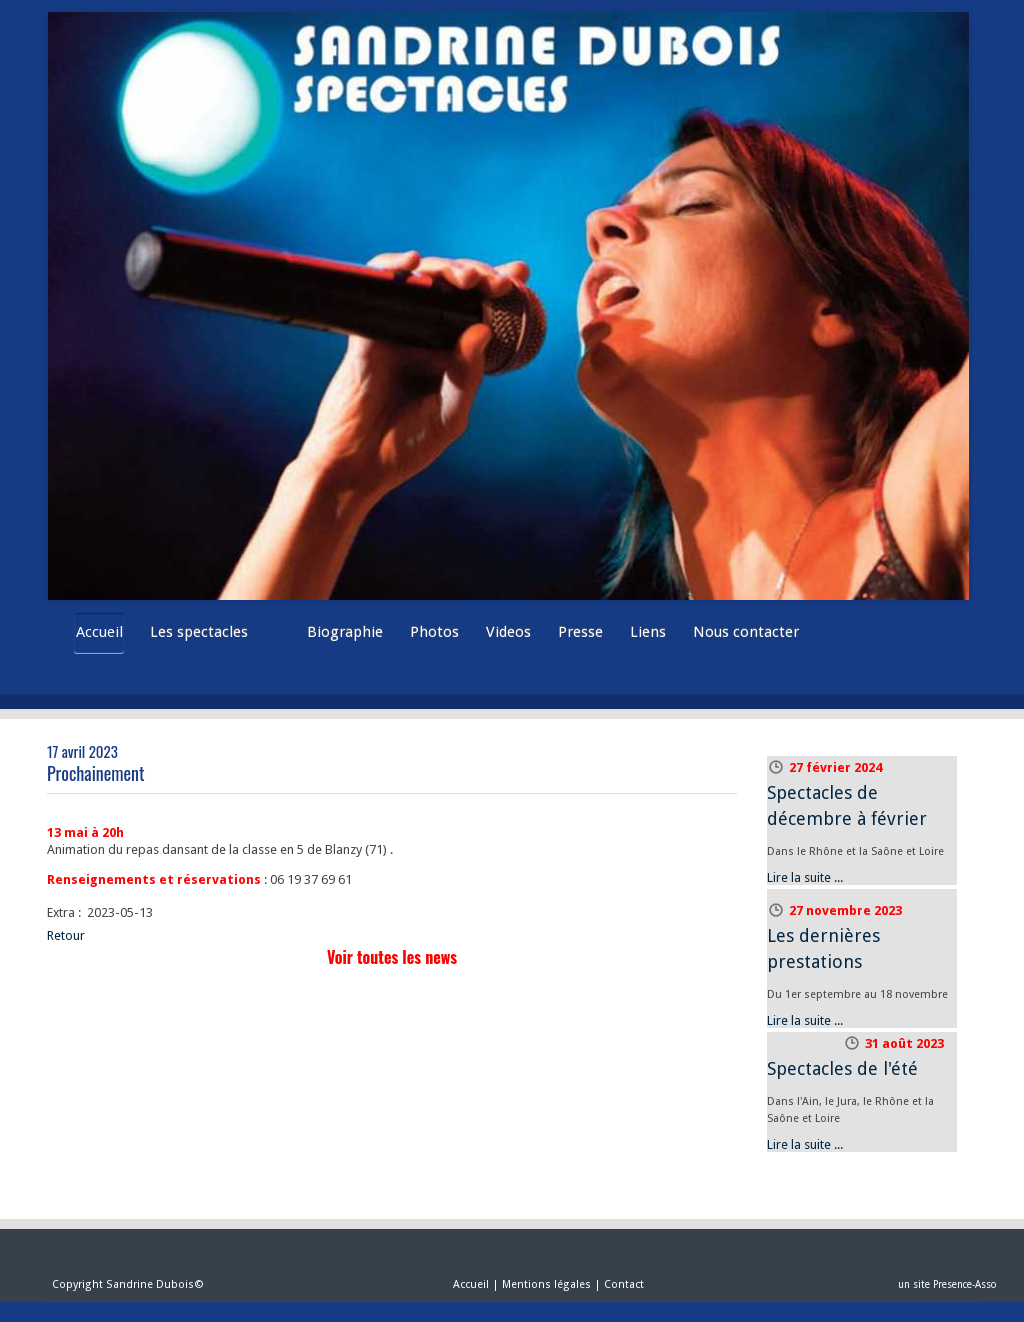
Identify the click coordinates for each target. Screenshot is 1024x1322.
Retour (66, 935)
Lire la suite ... (805, 877)
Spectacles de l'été (842, 1068)
